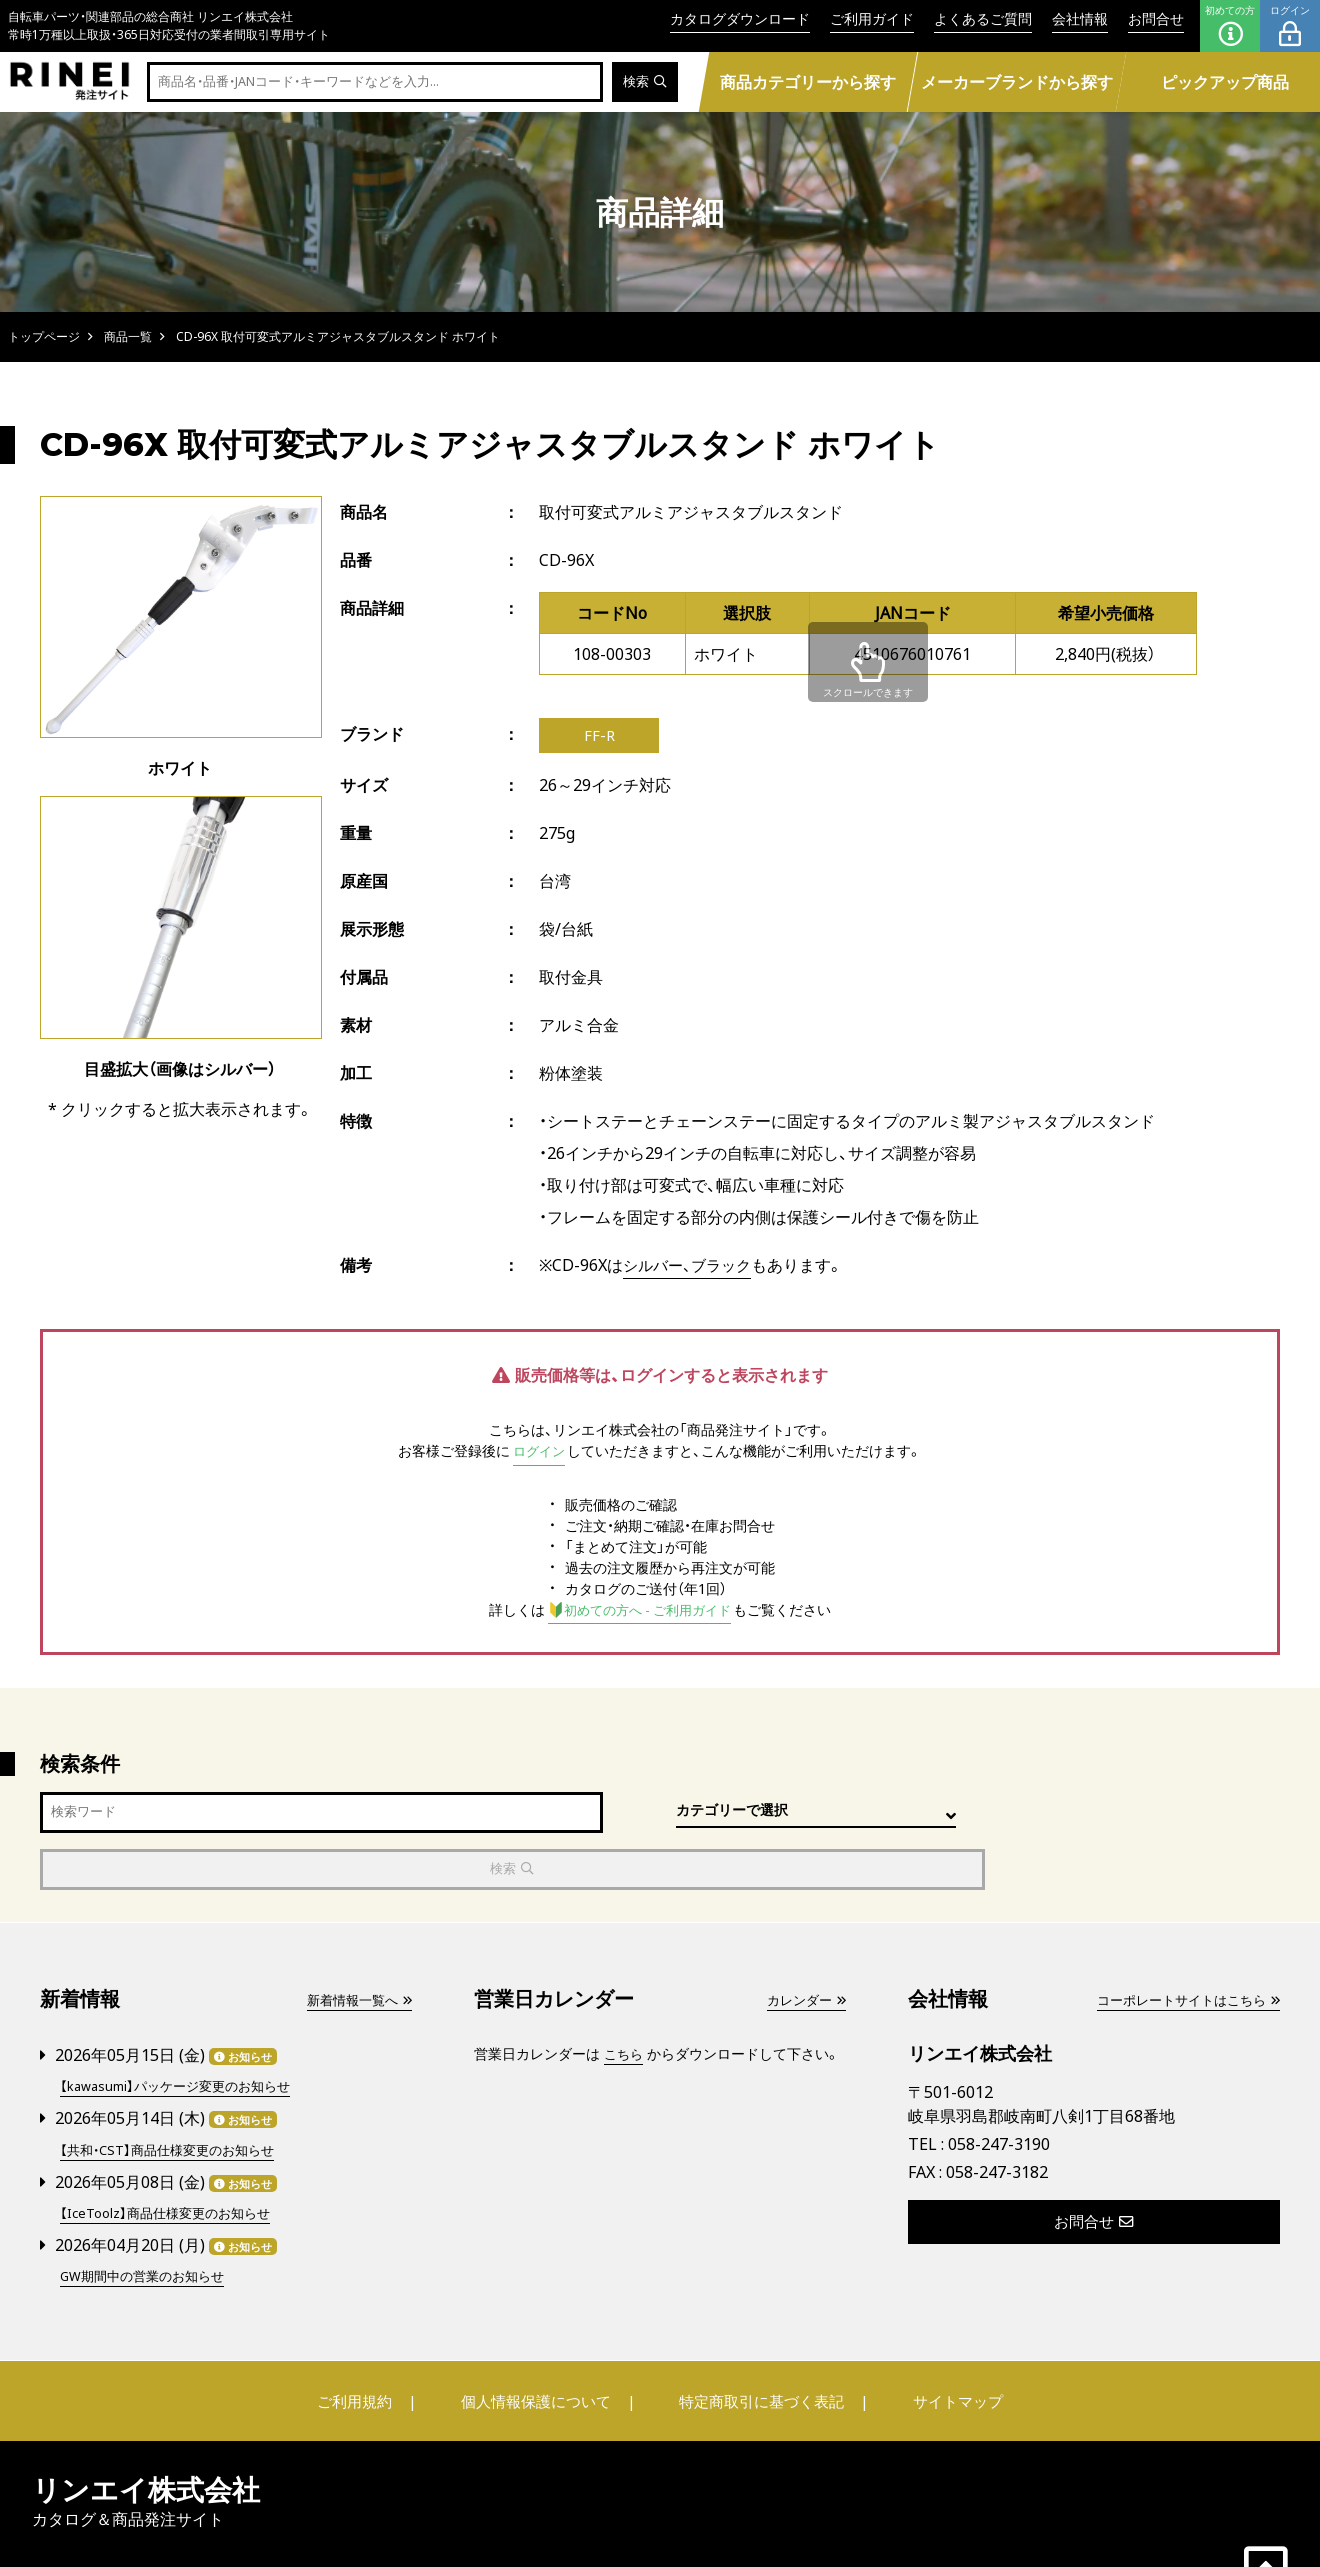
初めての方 (1230, 26)
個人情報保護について (542, 2343)
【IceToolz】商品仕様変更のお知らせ (172, 2156)
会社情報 (1080, 18)
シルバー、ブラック (691, 1268)
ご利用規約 (377, 2343)
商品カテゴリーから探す (808, 82)
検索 (643, 82)
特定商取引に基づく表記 (755, 2343)
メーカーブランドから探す (1016, 82)
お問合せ (1156, 18)
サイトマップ (936, 2343)
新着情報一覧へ (355, 1946)
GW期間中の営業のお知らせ (148, 2218)
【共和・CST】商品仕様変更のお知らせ (174, 2094)
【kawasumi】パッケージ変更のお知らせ (183, 2032)
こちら (625, 2000)
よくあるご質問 (983, 18)
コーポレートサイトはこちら (1181, 1946)
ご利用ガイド (872, 18)
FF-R (599, 737)
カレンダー (803, 1946)
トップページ (44, 336)
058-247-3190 (999, 2091)
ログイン (1290, 26)
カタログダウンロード (740, 18)
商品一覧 (128, 336)
